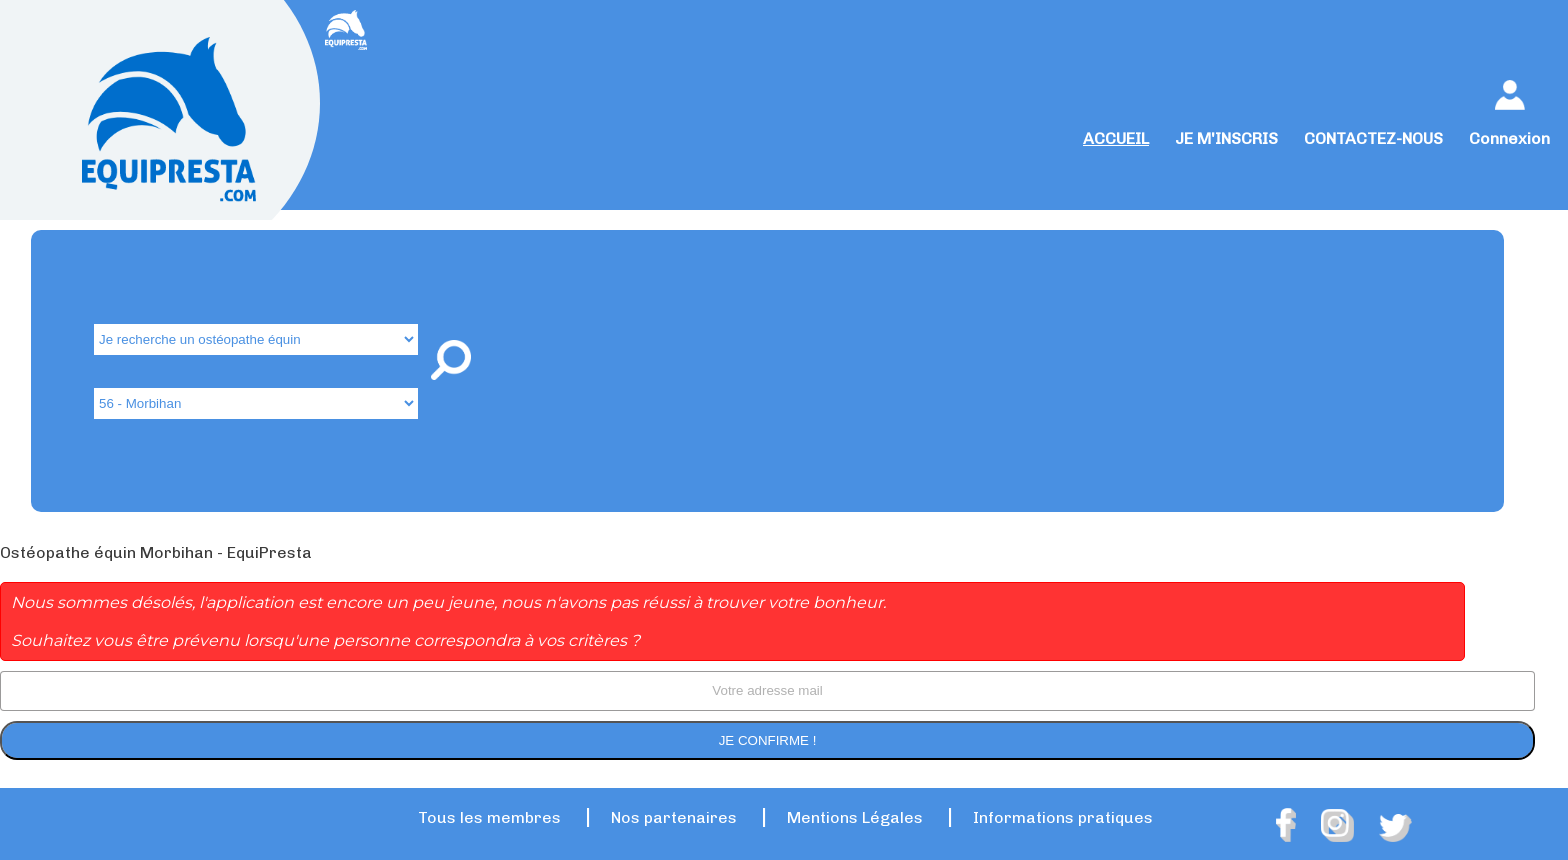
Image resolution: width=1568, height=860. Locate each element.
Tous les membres (489, 817)
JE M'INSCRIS (1226, 138)
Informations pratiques (1063, 817)
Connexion (1509, 138)
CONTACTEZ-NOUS (1373, 138)
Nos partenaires (674, 817)
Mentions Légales (855, 817)
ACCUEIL (1116, 138)
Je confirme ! (768, 740)
